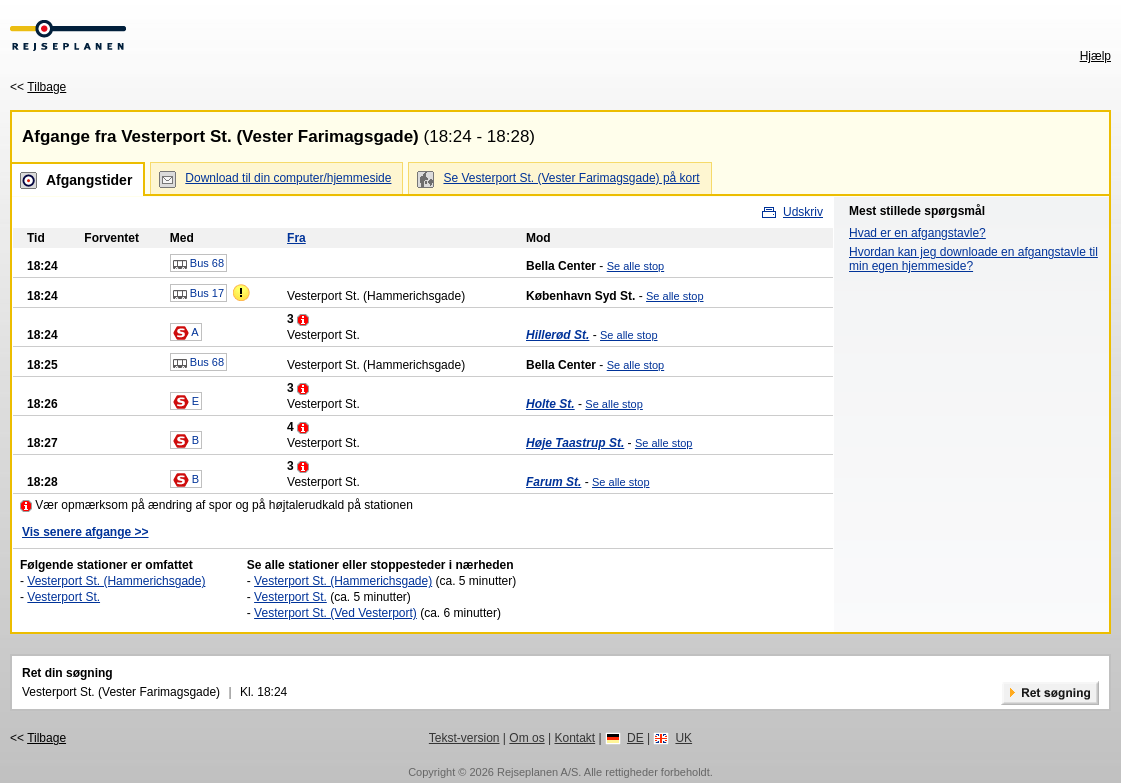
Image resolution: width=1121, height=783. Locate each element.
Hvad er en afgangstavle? (917, 233)
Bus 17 (198, 294)
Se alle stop (635, 266)
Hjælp (1095, 56)
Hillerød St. (557, 335)
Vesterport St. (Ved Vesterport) (335, 613)
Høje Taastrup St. (575, 443)
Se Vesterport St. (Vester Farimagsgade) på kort (571, 178)
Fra (296, 238)
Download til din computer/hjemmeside (288, 178)
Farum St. (553, 482)
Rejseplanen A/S (537, 772)
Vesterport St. (63, 597)
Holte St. (550, 404)
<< (38, 87)
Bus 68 (198, 264)
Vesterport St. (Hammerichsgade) (116, 581)
